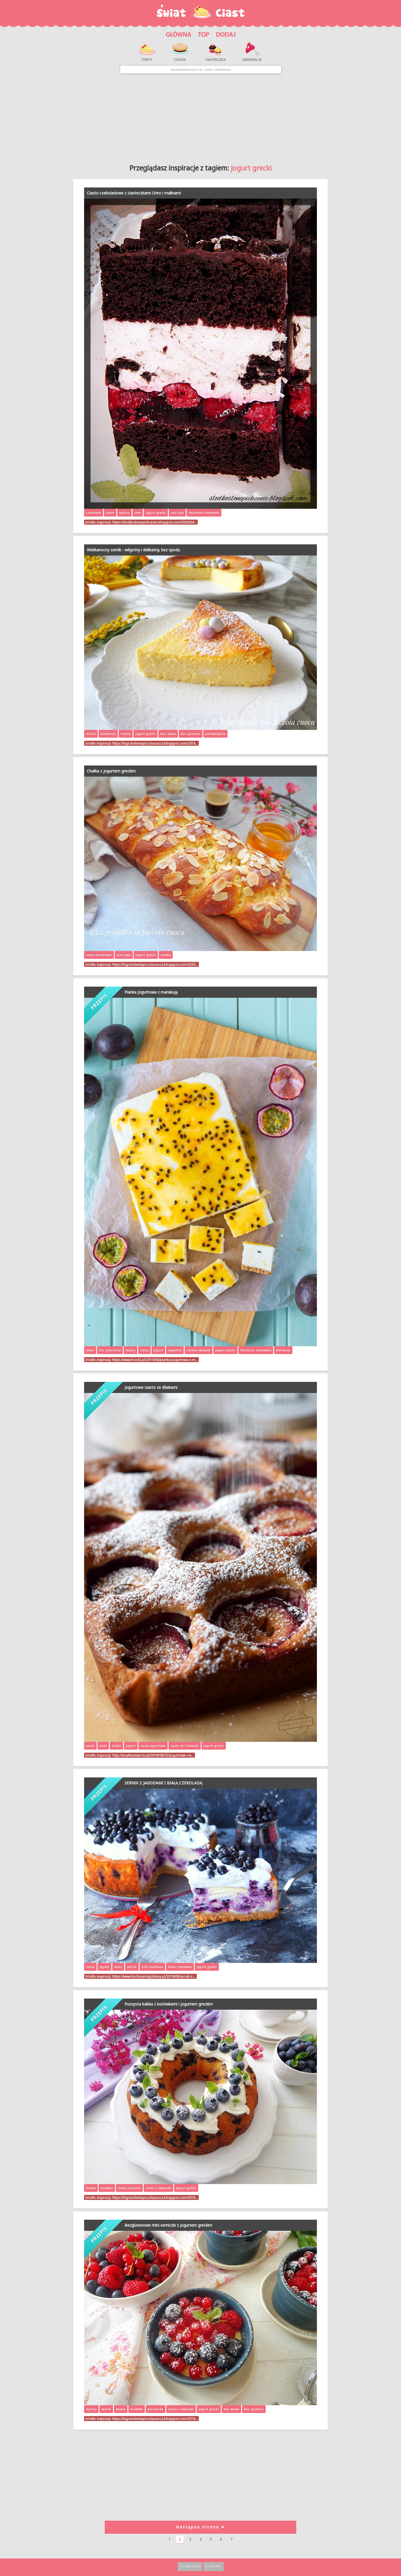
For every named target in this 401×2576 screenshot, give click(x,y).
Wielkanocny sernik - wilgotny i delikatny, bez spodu (133, 549)
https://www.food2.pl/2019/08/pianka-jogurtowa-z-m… (155, 1359)
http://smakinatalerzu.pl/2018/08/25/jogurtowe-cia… (153, 1755)
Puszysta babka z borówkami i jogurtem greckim (168, 2004)
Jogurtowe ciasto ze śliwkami (150, 1387)
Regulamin (189, 2566)
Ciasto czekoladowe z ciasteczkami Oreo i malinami (134, 193)
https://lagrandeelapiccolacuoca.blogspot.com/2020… (155, 964)
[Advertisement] (200, 116)
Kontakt (213, 2566)
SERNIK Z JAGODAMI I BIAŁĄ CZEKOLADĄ (163, 1782)
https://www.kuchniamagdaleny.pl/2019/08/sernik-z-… (154, 1976)
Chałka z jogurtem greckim (111, 771)
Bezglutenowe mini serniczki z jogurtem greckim (168, 2225)
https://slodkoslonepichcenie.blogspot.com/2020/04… (154, 522)
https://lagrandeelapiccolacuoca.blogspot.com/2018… (155, 743)
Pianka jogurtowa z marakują (151, 992)
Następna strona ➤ (200, 2527)
